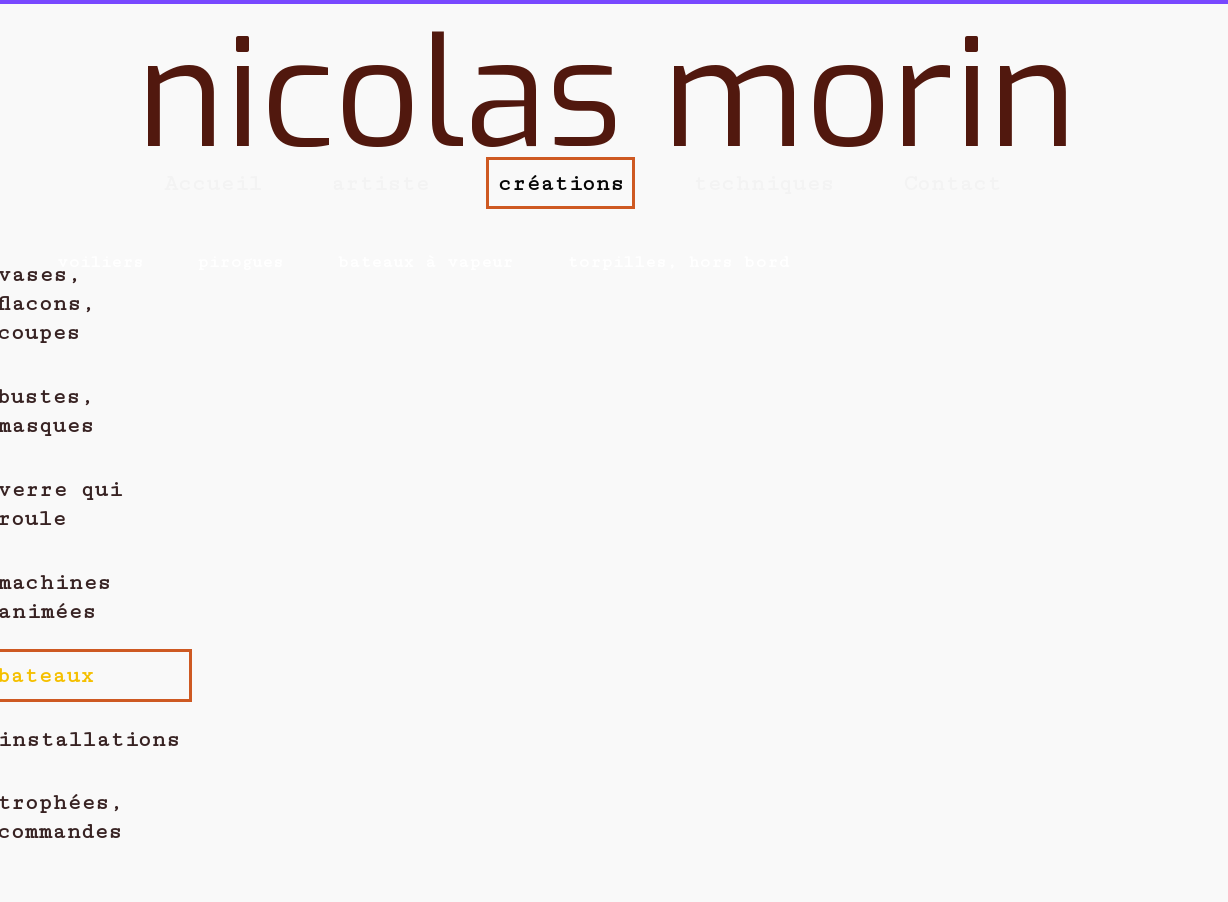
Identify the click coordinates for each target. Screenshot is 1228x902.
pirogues (240, 262)
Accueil (213, 183)
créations (561, 183)
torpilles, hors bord (678, 262)
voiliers (100, 262)
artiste (380, 183)
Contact (952, 183)
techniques (763, 183)
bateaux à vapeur (425, 262)
